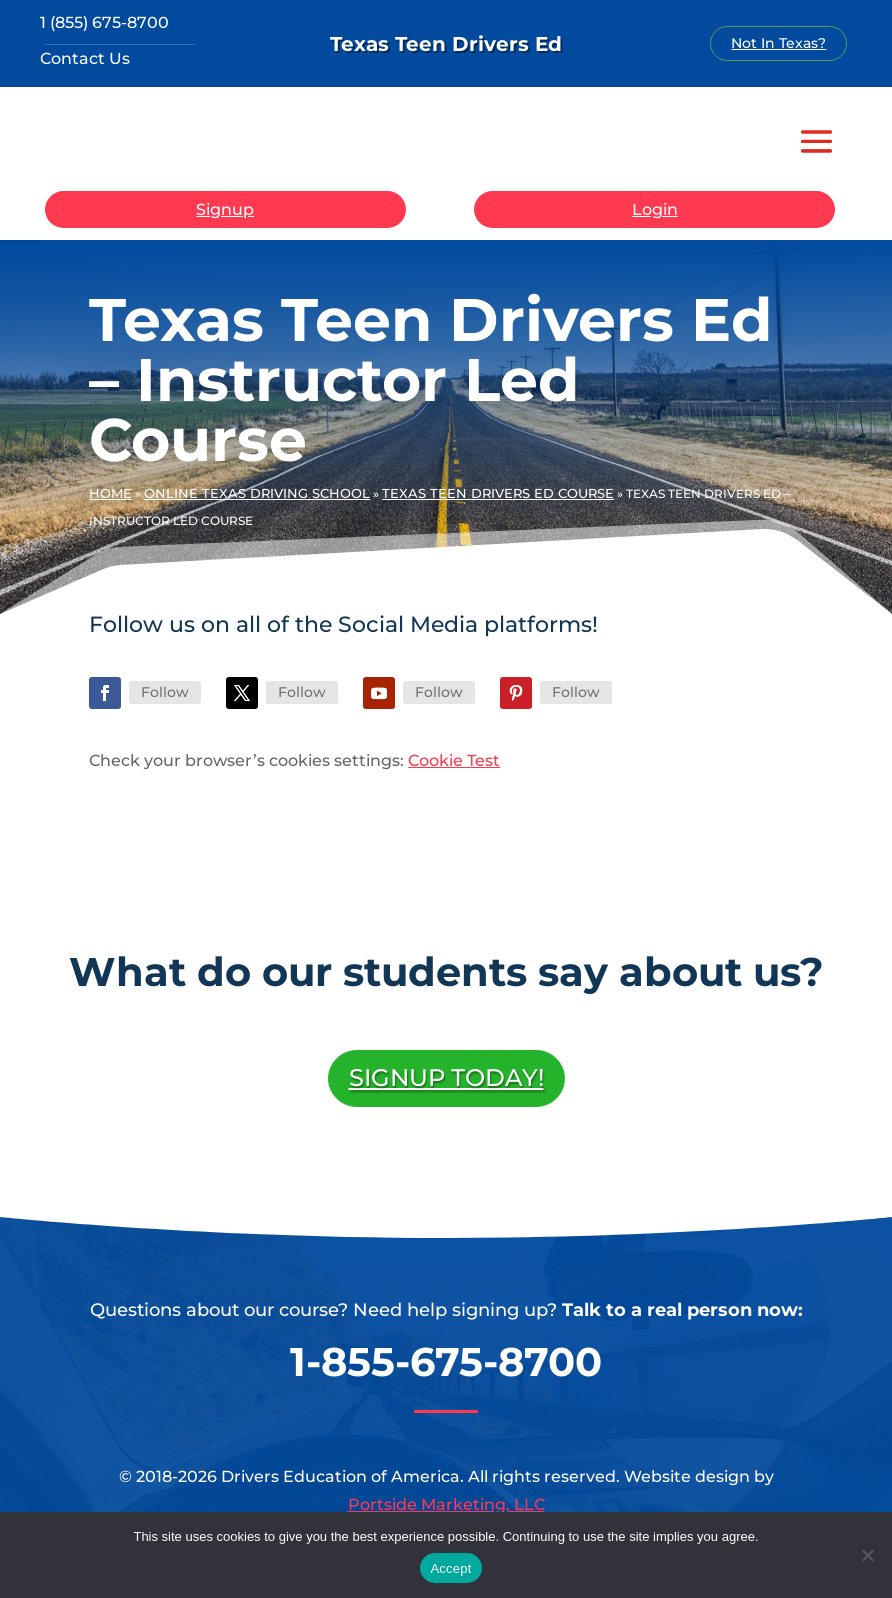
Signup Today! (446, 1077)
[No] (867, 1555)
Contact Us (85, 58)
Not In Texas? (778, 43)
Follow (165, 692)
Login (655, 209)
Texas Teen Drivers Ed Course (498, 493)
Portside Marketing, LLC (446, 1504)
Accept (450, 1568)
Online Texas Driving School (257, 493)
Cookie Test (454, 760)
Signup (225, 209)
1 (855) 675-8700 (104, 22)
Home (110, 493)
